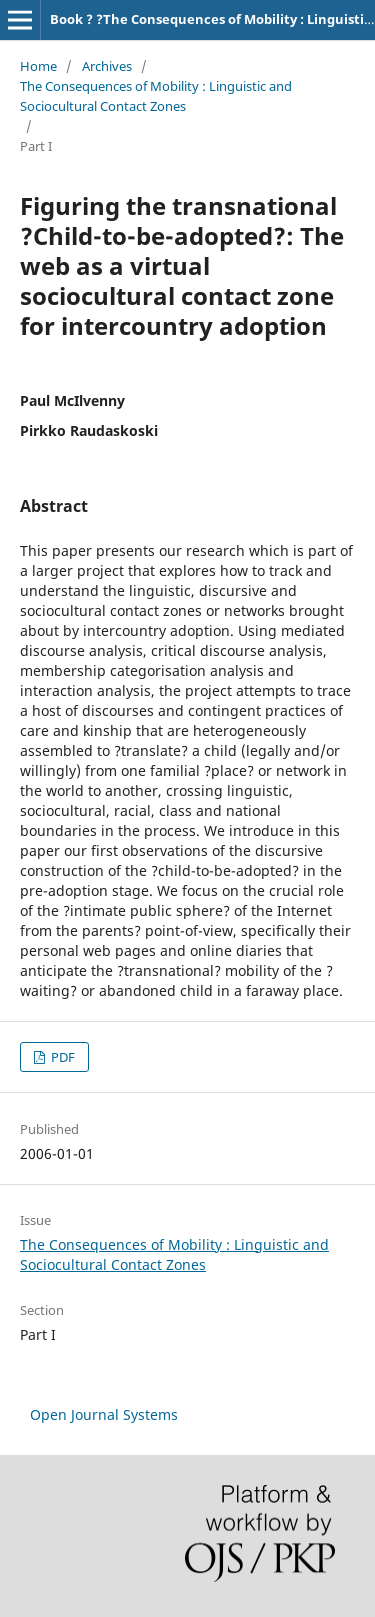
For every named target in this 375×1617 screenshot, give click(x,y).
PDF (61, 1057)
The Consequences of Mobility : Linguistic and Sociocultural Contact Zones (156, 96)
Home (38, 66)
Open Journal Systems (104, 1414)
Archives (107, 66)
